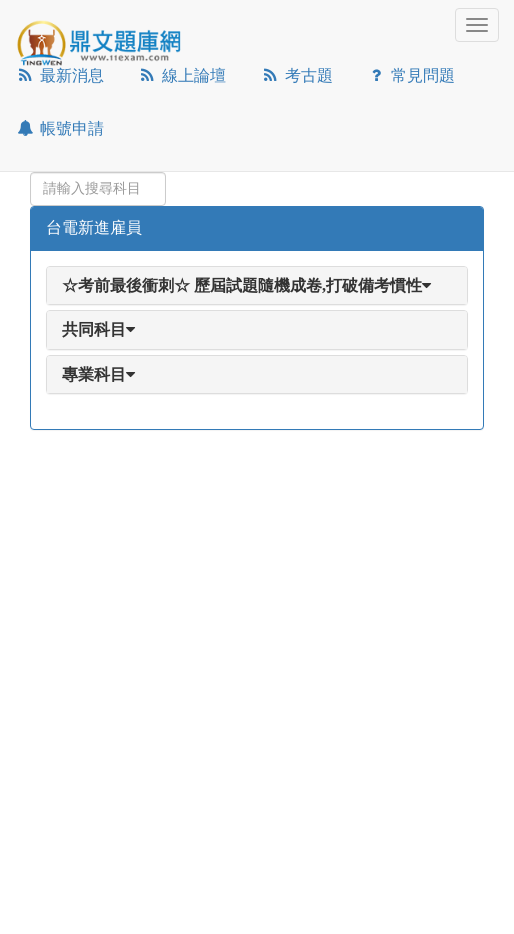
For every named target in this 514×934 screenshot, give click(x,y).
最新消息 (59, 75)
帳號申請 (59, 128)
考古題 (296, 75)
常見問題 (411, 75)
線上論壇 (182, 75)
